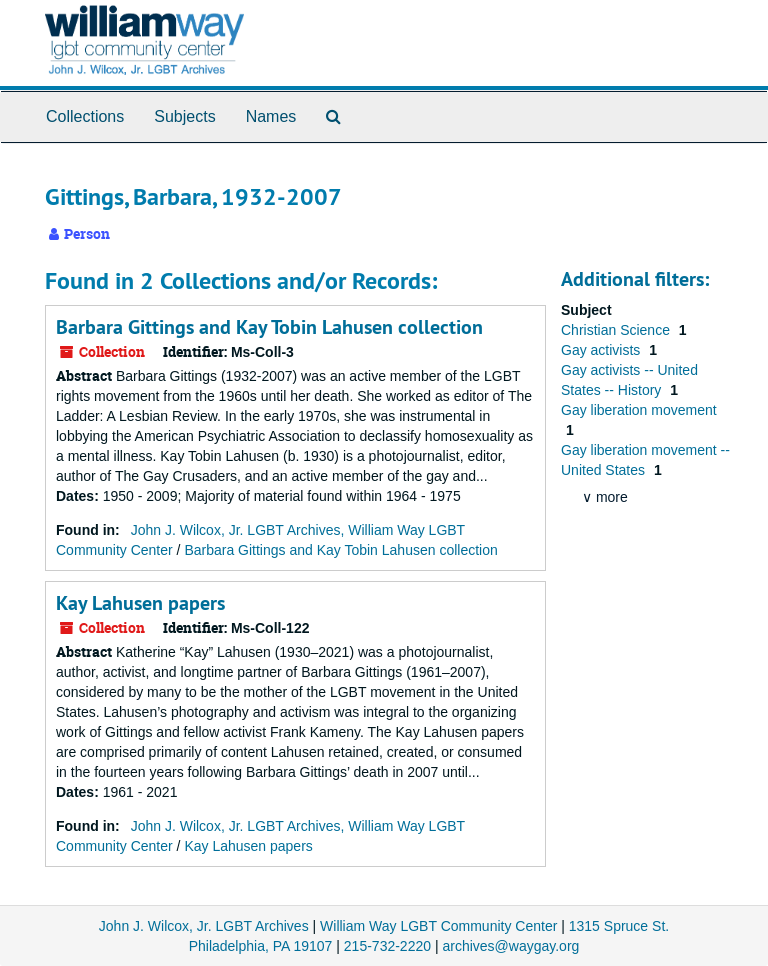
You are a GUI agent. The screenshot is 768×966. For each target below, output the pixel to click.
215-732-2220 (387, 946)
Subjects (184, 116)
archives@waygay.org (510, 946)
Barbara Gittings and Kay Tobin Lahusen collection (269, 327)
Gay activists (602, 350)
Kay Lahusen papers (140, 603)
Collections (85, 116)
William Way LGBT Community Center (438, 926)
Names (271, 116)
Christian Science (617, 330)
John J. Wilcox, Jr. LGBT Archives (204, 926)
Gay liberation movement (639, 410)
